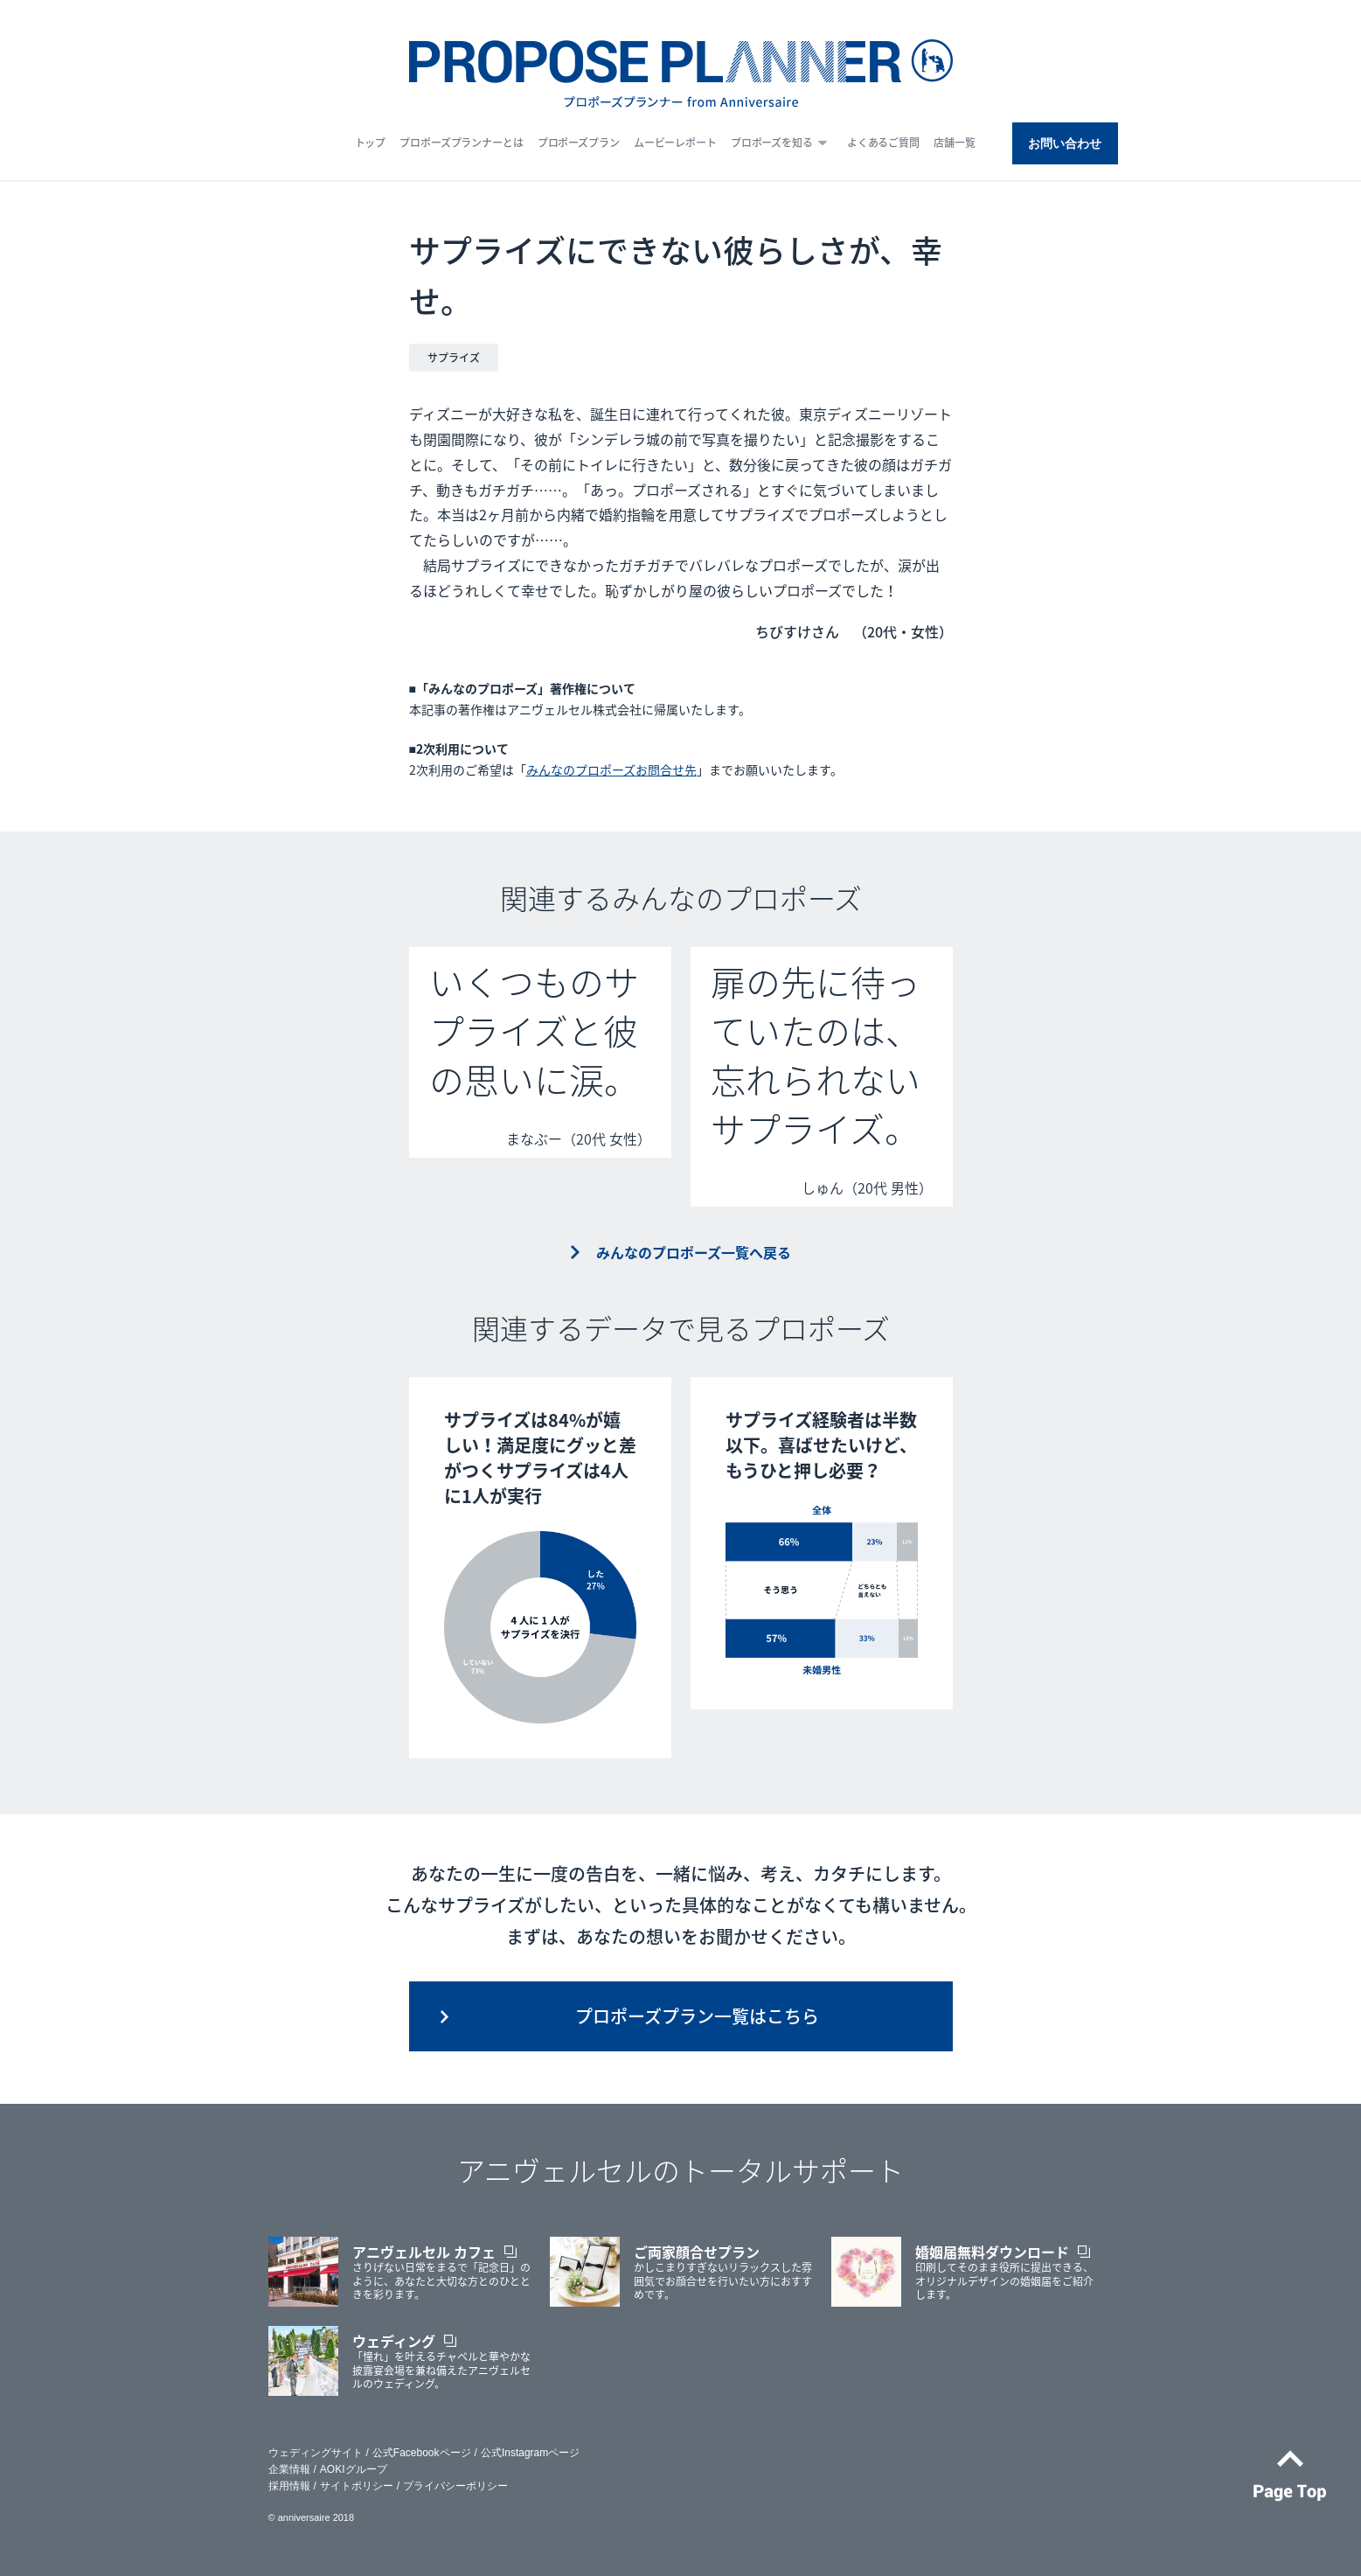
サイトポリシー (356, 2486)
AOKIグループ (353, 2469)
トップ (370, 142)
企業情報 (289, 2469)
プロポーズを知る (772, 142)
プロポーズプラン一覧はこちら (697, 2016)
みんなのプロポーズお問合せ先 (611, 769)
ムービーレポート (675, 142)
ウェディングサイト (315, 2453)
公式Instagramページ (530, 2453)
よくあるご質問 (883, 142)
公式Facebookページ (421, 2453)
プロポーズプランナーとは (461, 142)
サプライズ (453, 358)
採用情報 (289, 2486)
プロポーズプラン (579, 142)
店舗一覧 (955, 142)
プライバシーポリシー (455, 2486)
